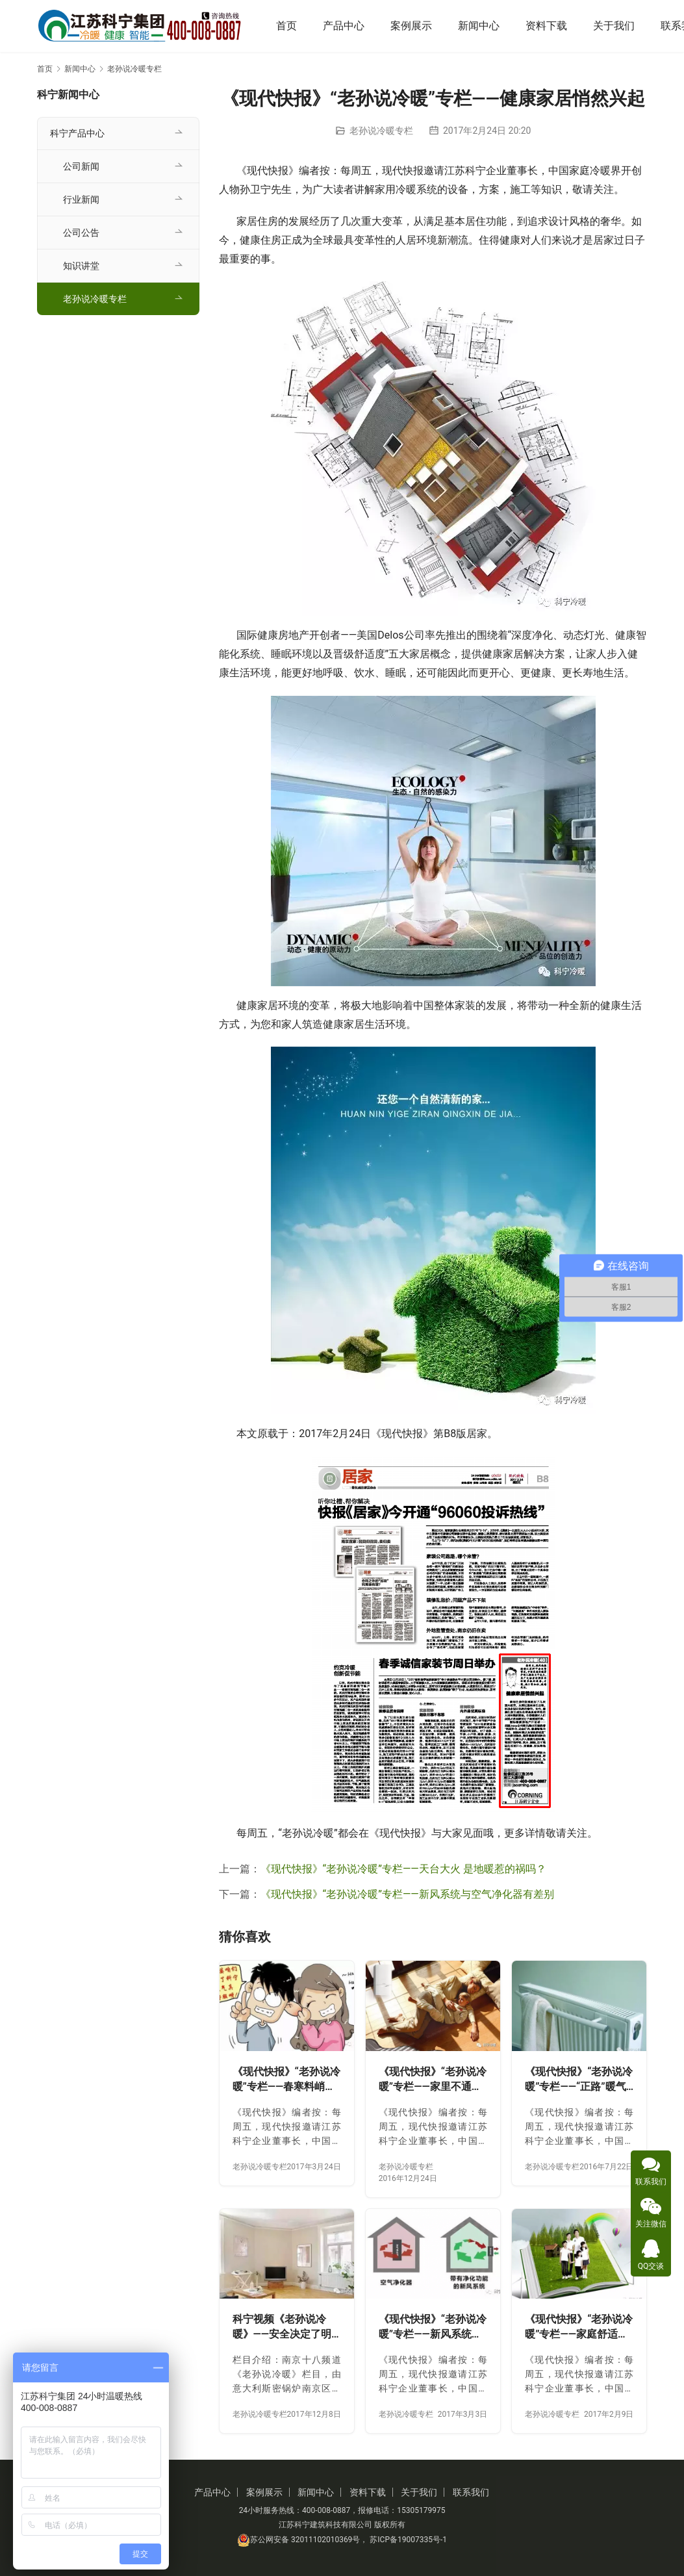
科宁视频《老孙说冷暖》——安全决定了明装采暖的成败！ (282, 2327)
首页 (291, 25)
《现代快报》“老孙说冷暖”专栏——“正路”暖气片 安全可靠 (579, 2080)
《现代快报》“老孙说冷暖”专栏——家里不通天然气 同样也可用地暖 (433, 2080)
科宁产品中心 (77, 133)
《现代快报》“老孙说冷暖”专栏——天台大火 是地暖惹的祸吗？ (403, 1869)
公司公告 (81, 232)
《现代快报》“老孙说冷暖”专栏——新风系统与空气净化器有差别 (407, 1894)
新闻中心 (484, 25)
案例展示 (416, 25)
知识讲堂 (81, 266)
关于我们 (619, 25)
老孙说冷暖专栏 (381, 130)
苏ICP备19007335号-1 (408, 2539)
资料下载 (551, 25)
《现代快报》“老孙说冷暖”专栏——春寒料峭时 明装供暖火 (286, 2080)
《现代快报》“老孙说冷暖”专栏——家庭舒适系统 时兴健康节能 (579, 2327)
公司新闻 (81, 166)
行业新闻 (81, 199)
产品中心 (349, 25)
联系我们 (471, 2492)
